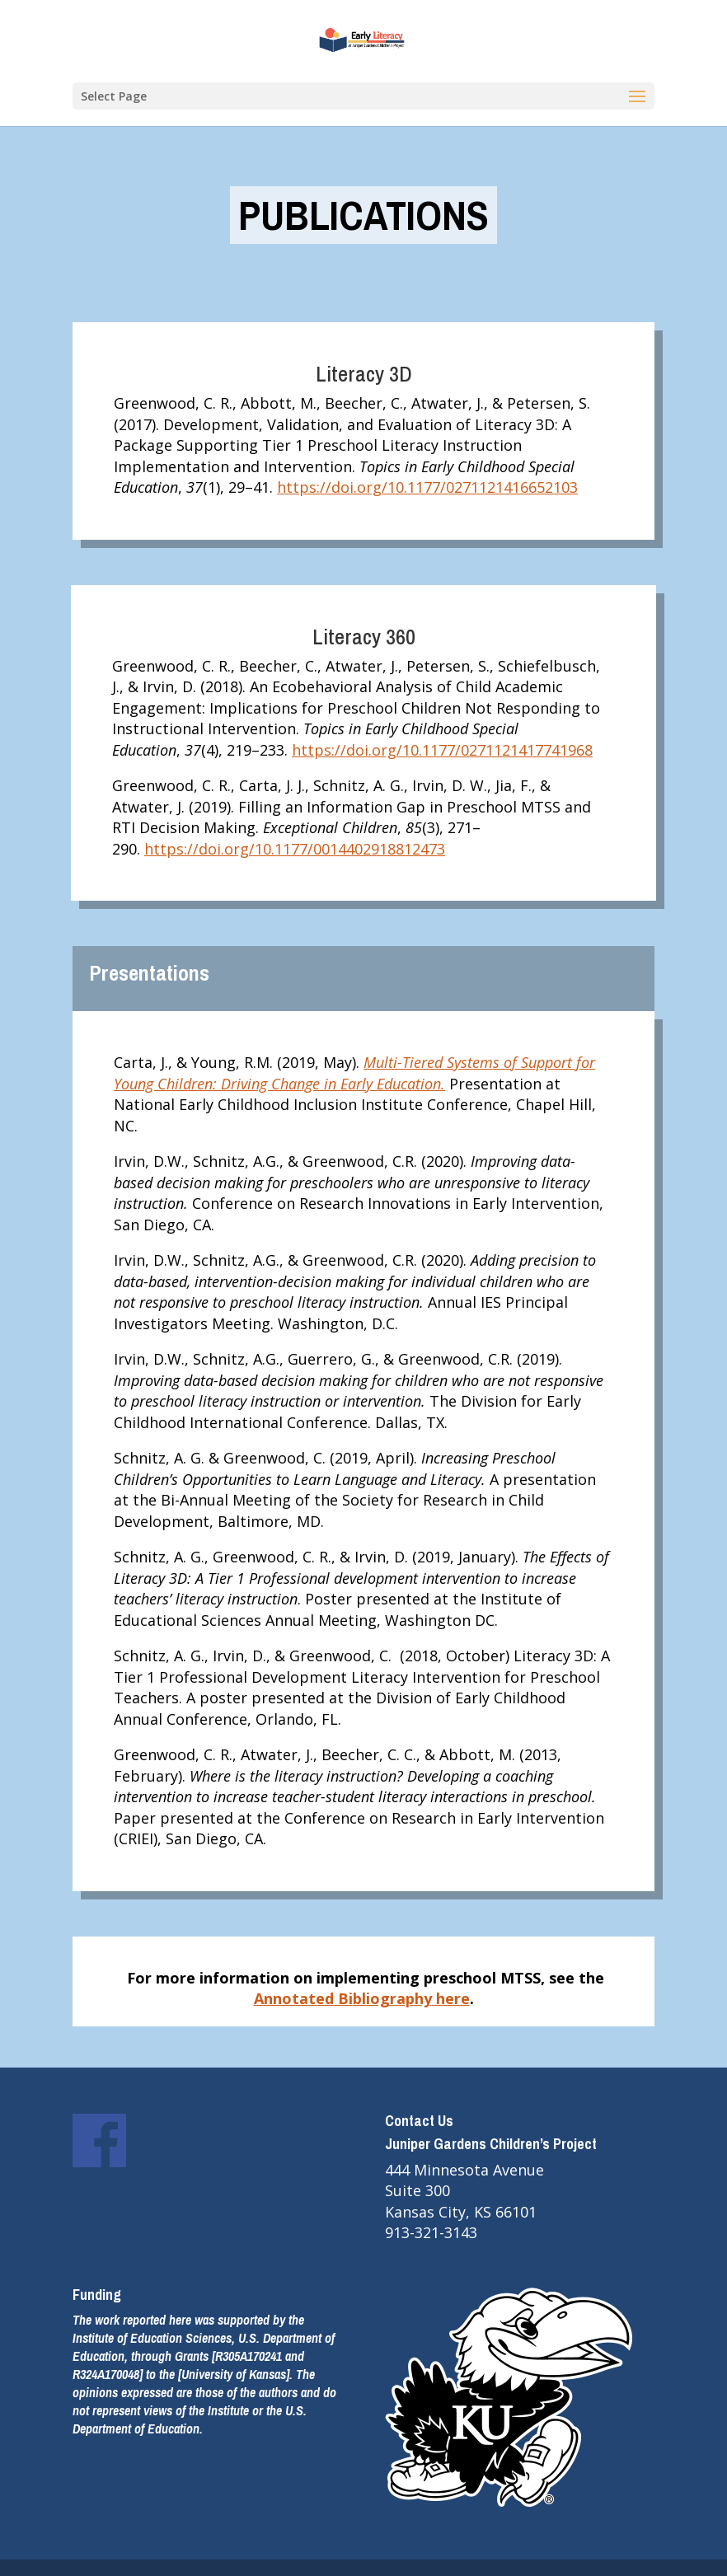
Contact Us (419, 2120)
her (446, 1998)
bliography (392, 1998)
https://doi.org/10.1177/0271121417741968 (442, 750)
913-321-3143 (431, 2232)
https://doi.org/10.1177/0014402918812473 (294, 849)
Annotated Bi (303, 1998)
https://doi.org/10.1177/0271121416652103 (427, 487)
